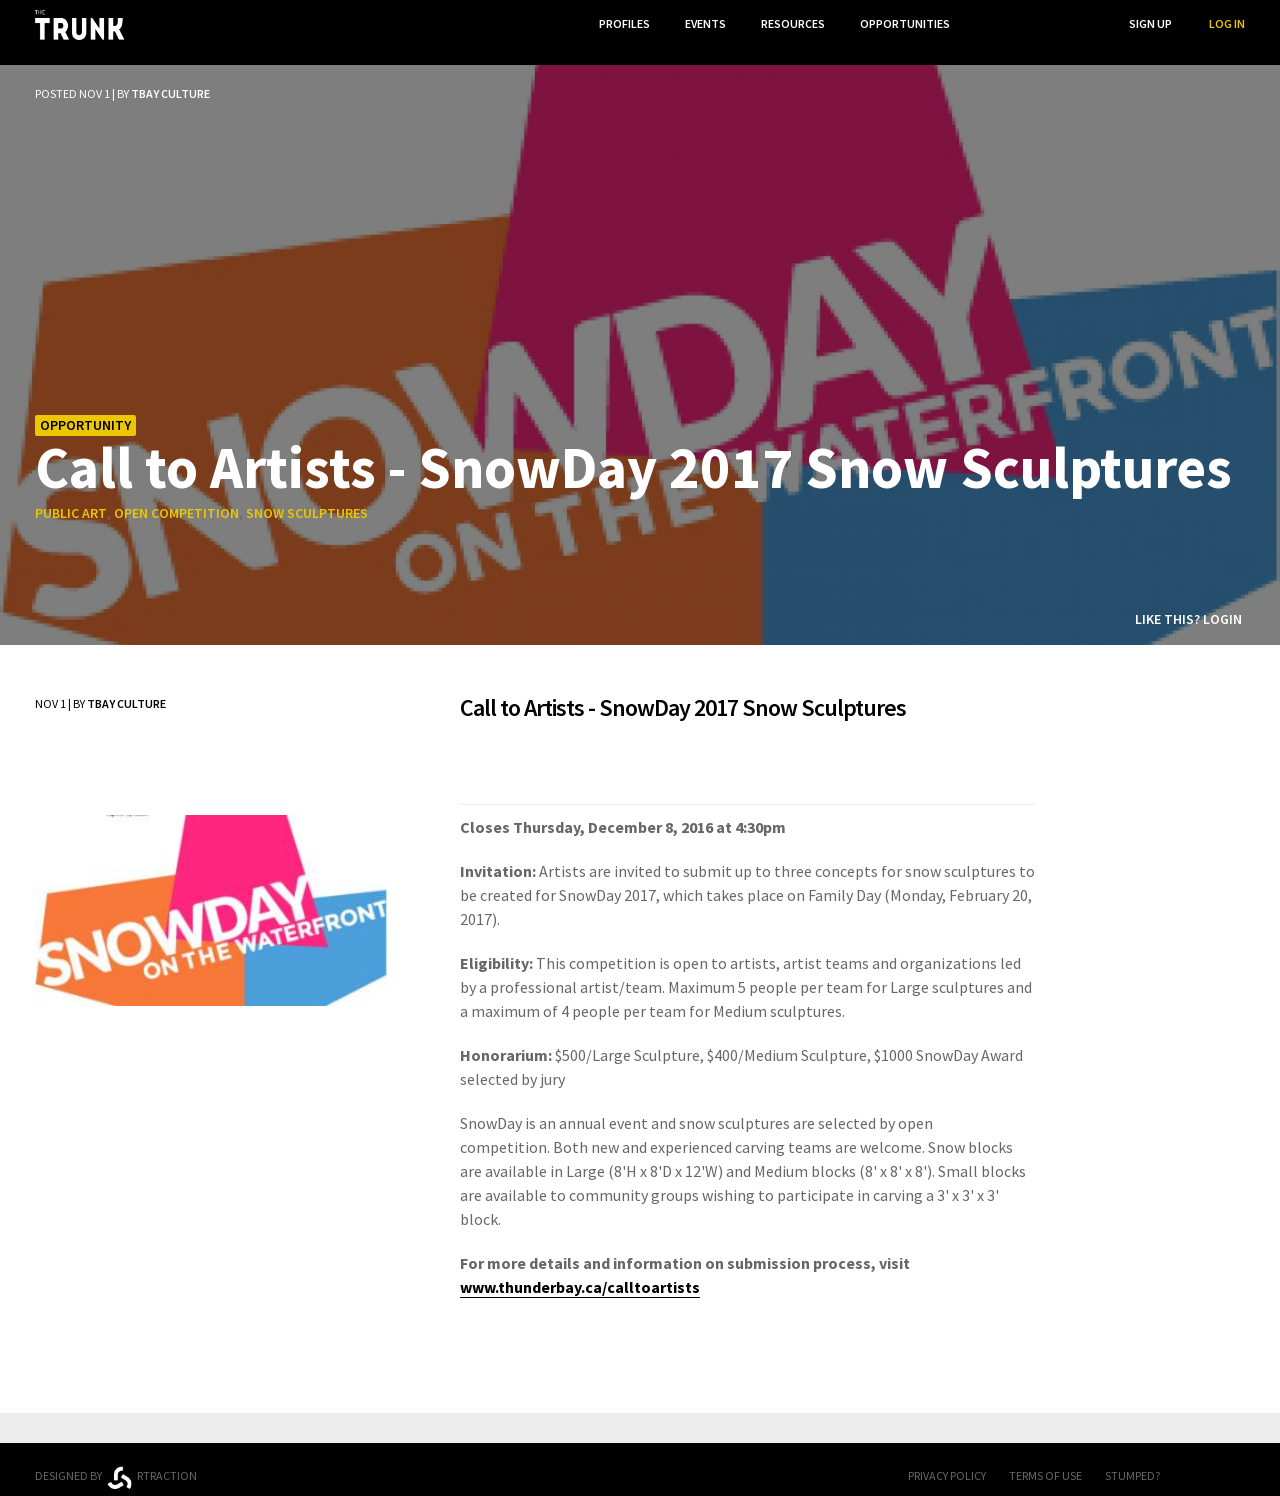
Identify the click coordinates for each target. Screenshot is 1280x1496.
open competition (176, 499)
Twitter (1235, 1462)
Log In (1227, 23)
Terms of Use (1045, 1460)
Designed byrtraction (116, 1463)
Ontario (322, 1454)
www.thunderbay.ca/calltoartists (580, 1272)
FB (1195, 1462)
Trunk (640, 1462)
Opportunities (903, 23)
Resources (789, 23)
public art (71, 499)
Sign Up (1150, 23)
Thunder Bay (471, 1458)
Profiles (616, 23)
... (989, 23)
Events (699, 23)
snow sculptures (307, 499)
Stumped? (1132, 1460)
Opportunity (85, 410)
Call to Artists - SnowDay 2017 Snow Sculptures (633, 451)
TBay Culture (170, 78)
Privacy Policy (947, 1460)
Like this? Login (1188, 604)
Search (1071, 23)
